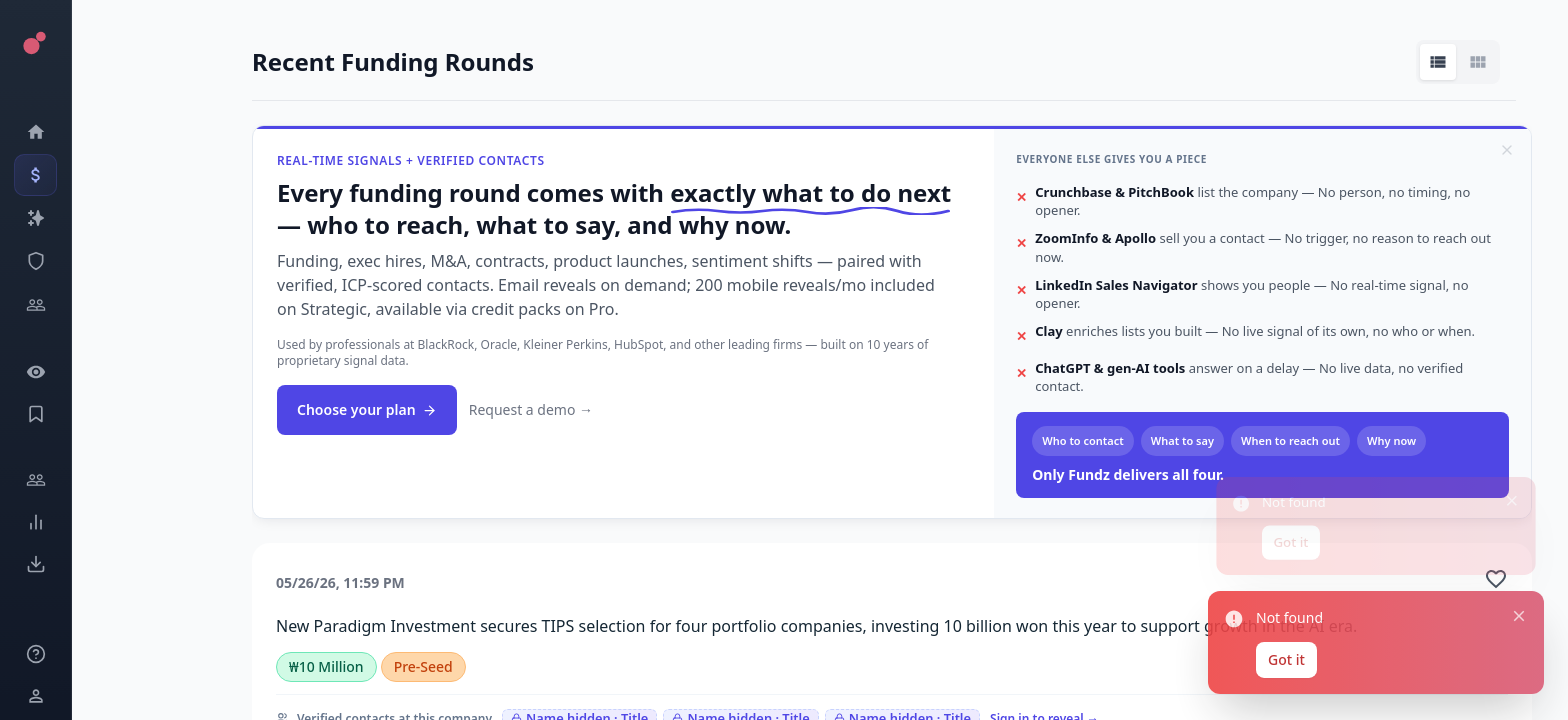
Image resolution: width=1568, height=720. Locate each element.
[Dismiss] (1507, 150)
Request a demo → (531, 409)
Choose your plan (367, 409)
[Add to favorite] (1496, 579)
